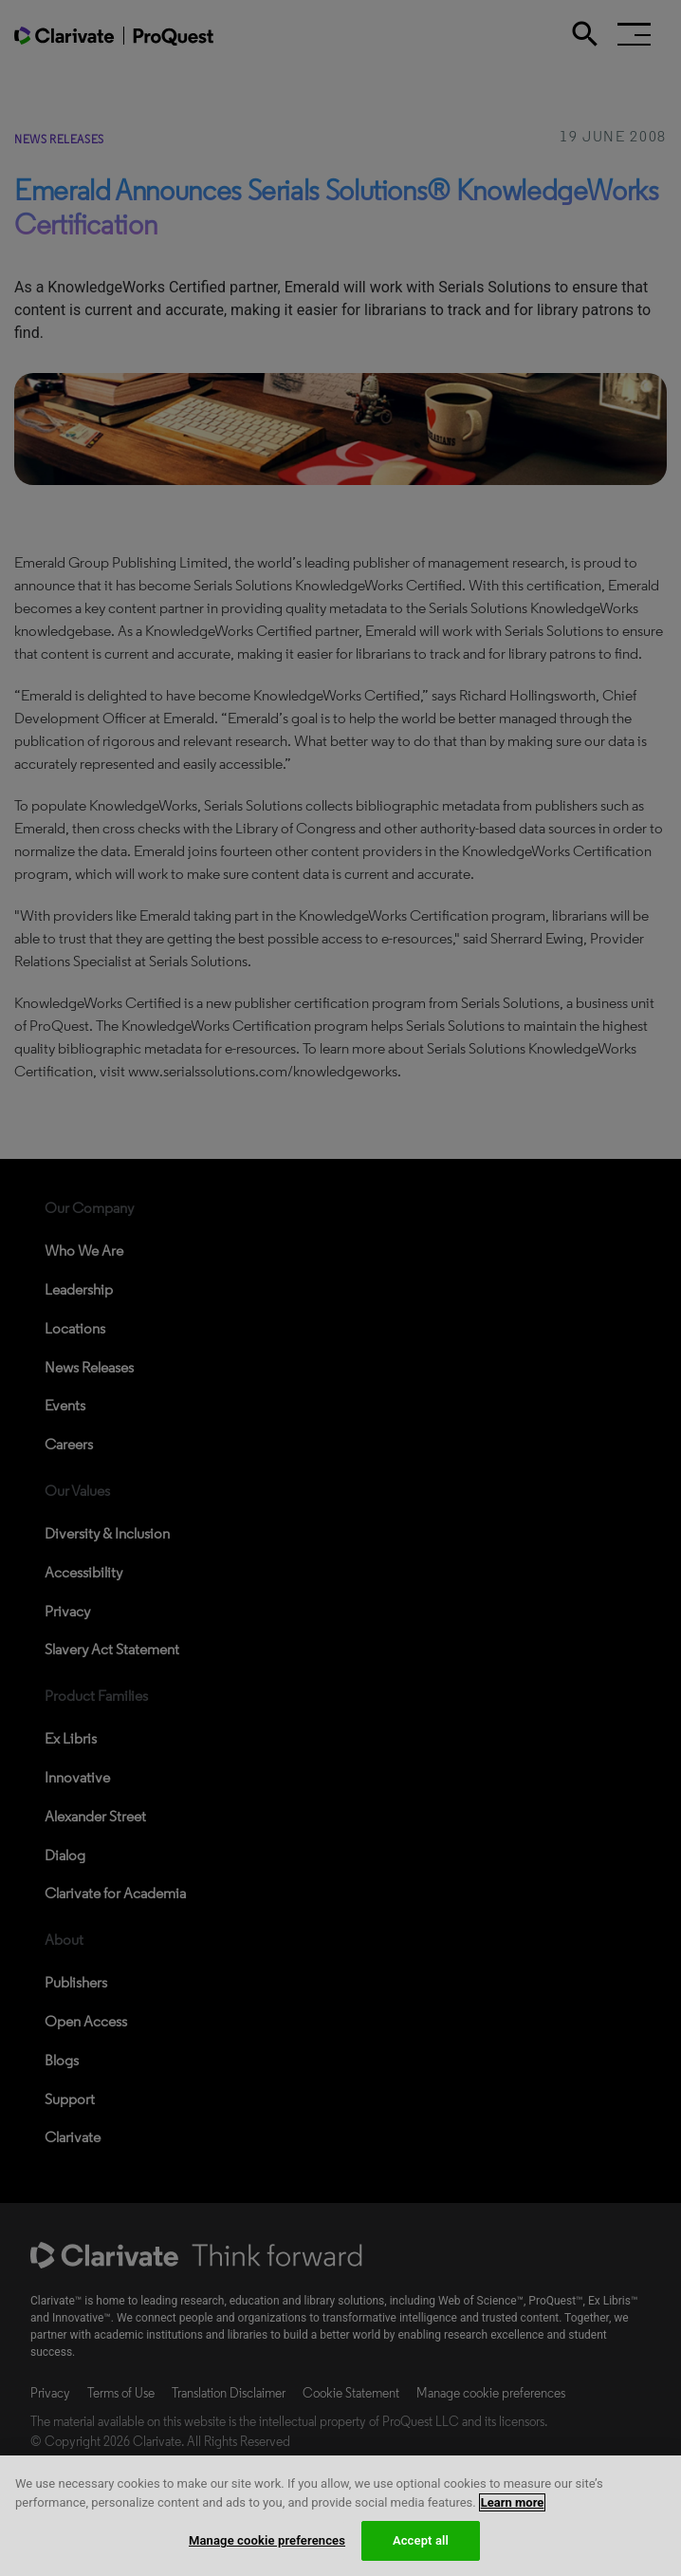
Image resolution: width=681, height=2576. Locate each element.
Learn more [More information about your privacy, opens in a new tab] (512, 2502)
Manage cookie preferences (267, 2540)
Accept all (421, 2540)
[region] (340, 2515)
